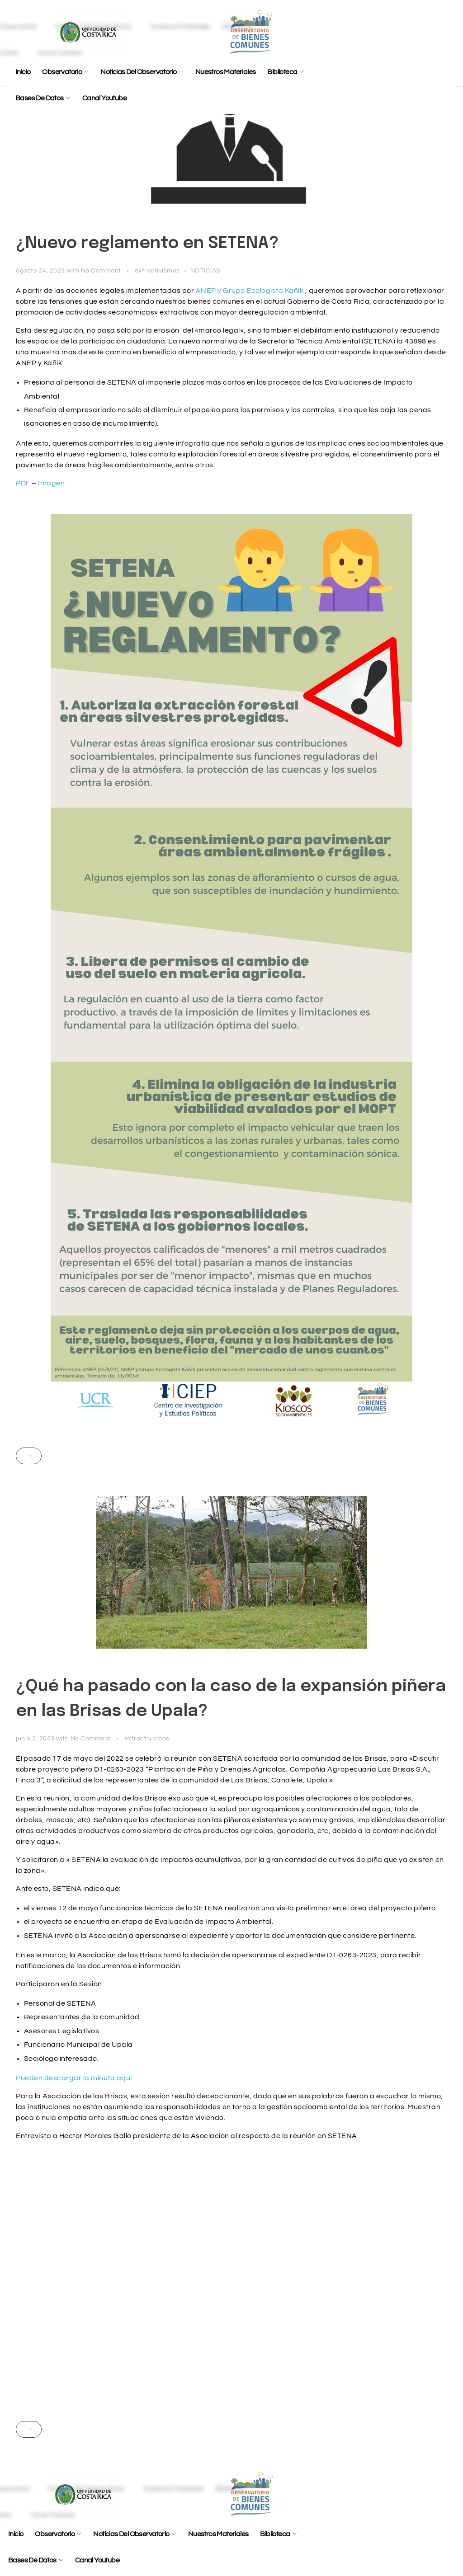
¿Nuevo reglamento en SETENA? (147, 243)
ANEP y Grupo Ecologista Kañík (250, 290)
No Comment (101, 270)
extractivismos (157, 270)
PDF (23, 483)
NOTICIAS (205, 270)
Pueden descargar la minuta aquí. (74, 2078)
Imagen (51, 483)
